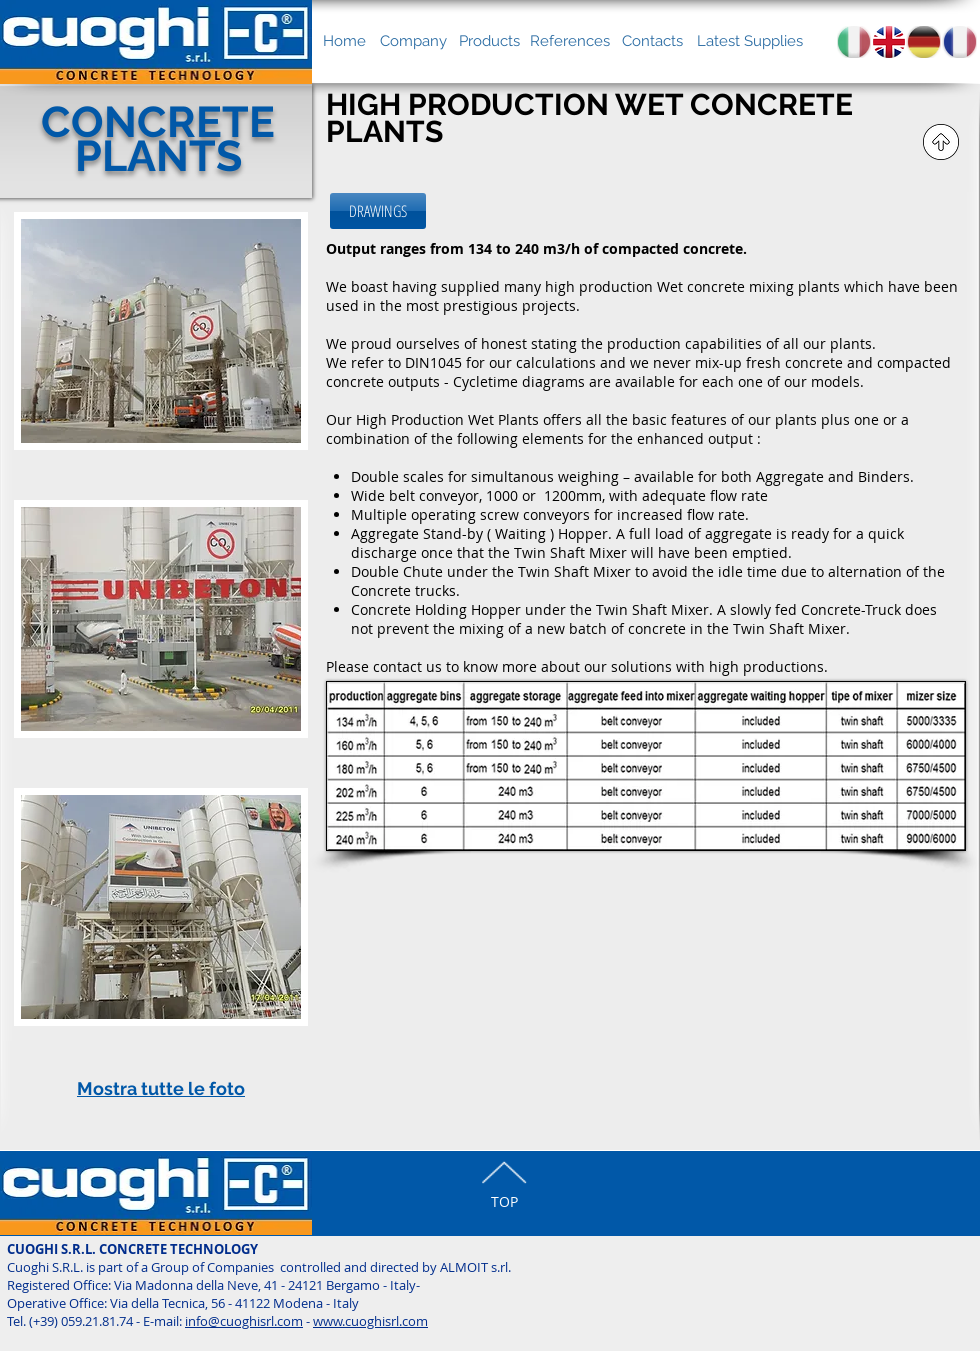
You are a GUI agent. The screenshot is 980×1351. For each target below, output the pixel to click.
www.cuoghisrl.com (370, 1321)
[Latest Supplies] (750, 41)
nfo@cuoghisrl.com (245, 1321)
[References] (570, 41)
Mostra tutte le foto (161, 1088)
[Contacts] (652, 41)
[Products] (489, 41)
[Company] (413, 41)
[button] (161, 356)
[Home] (344, 41)
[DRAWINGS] (378, 211)
